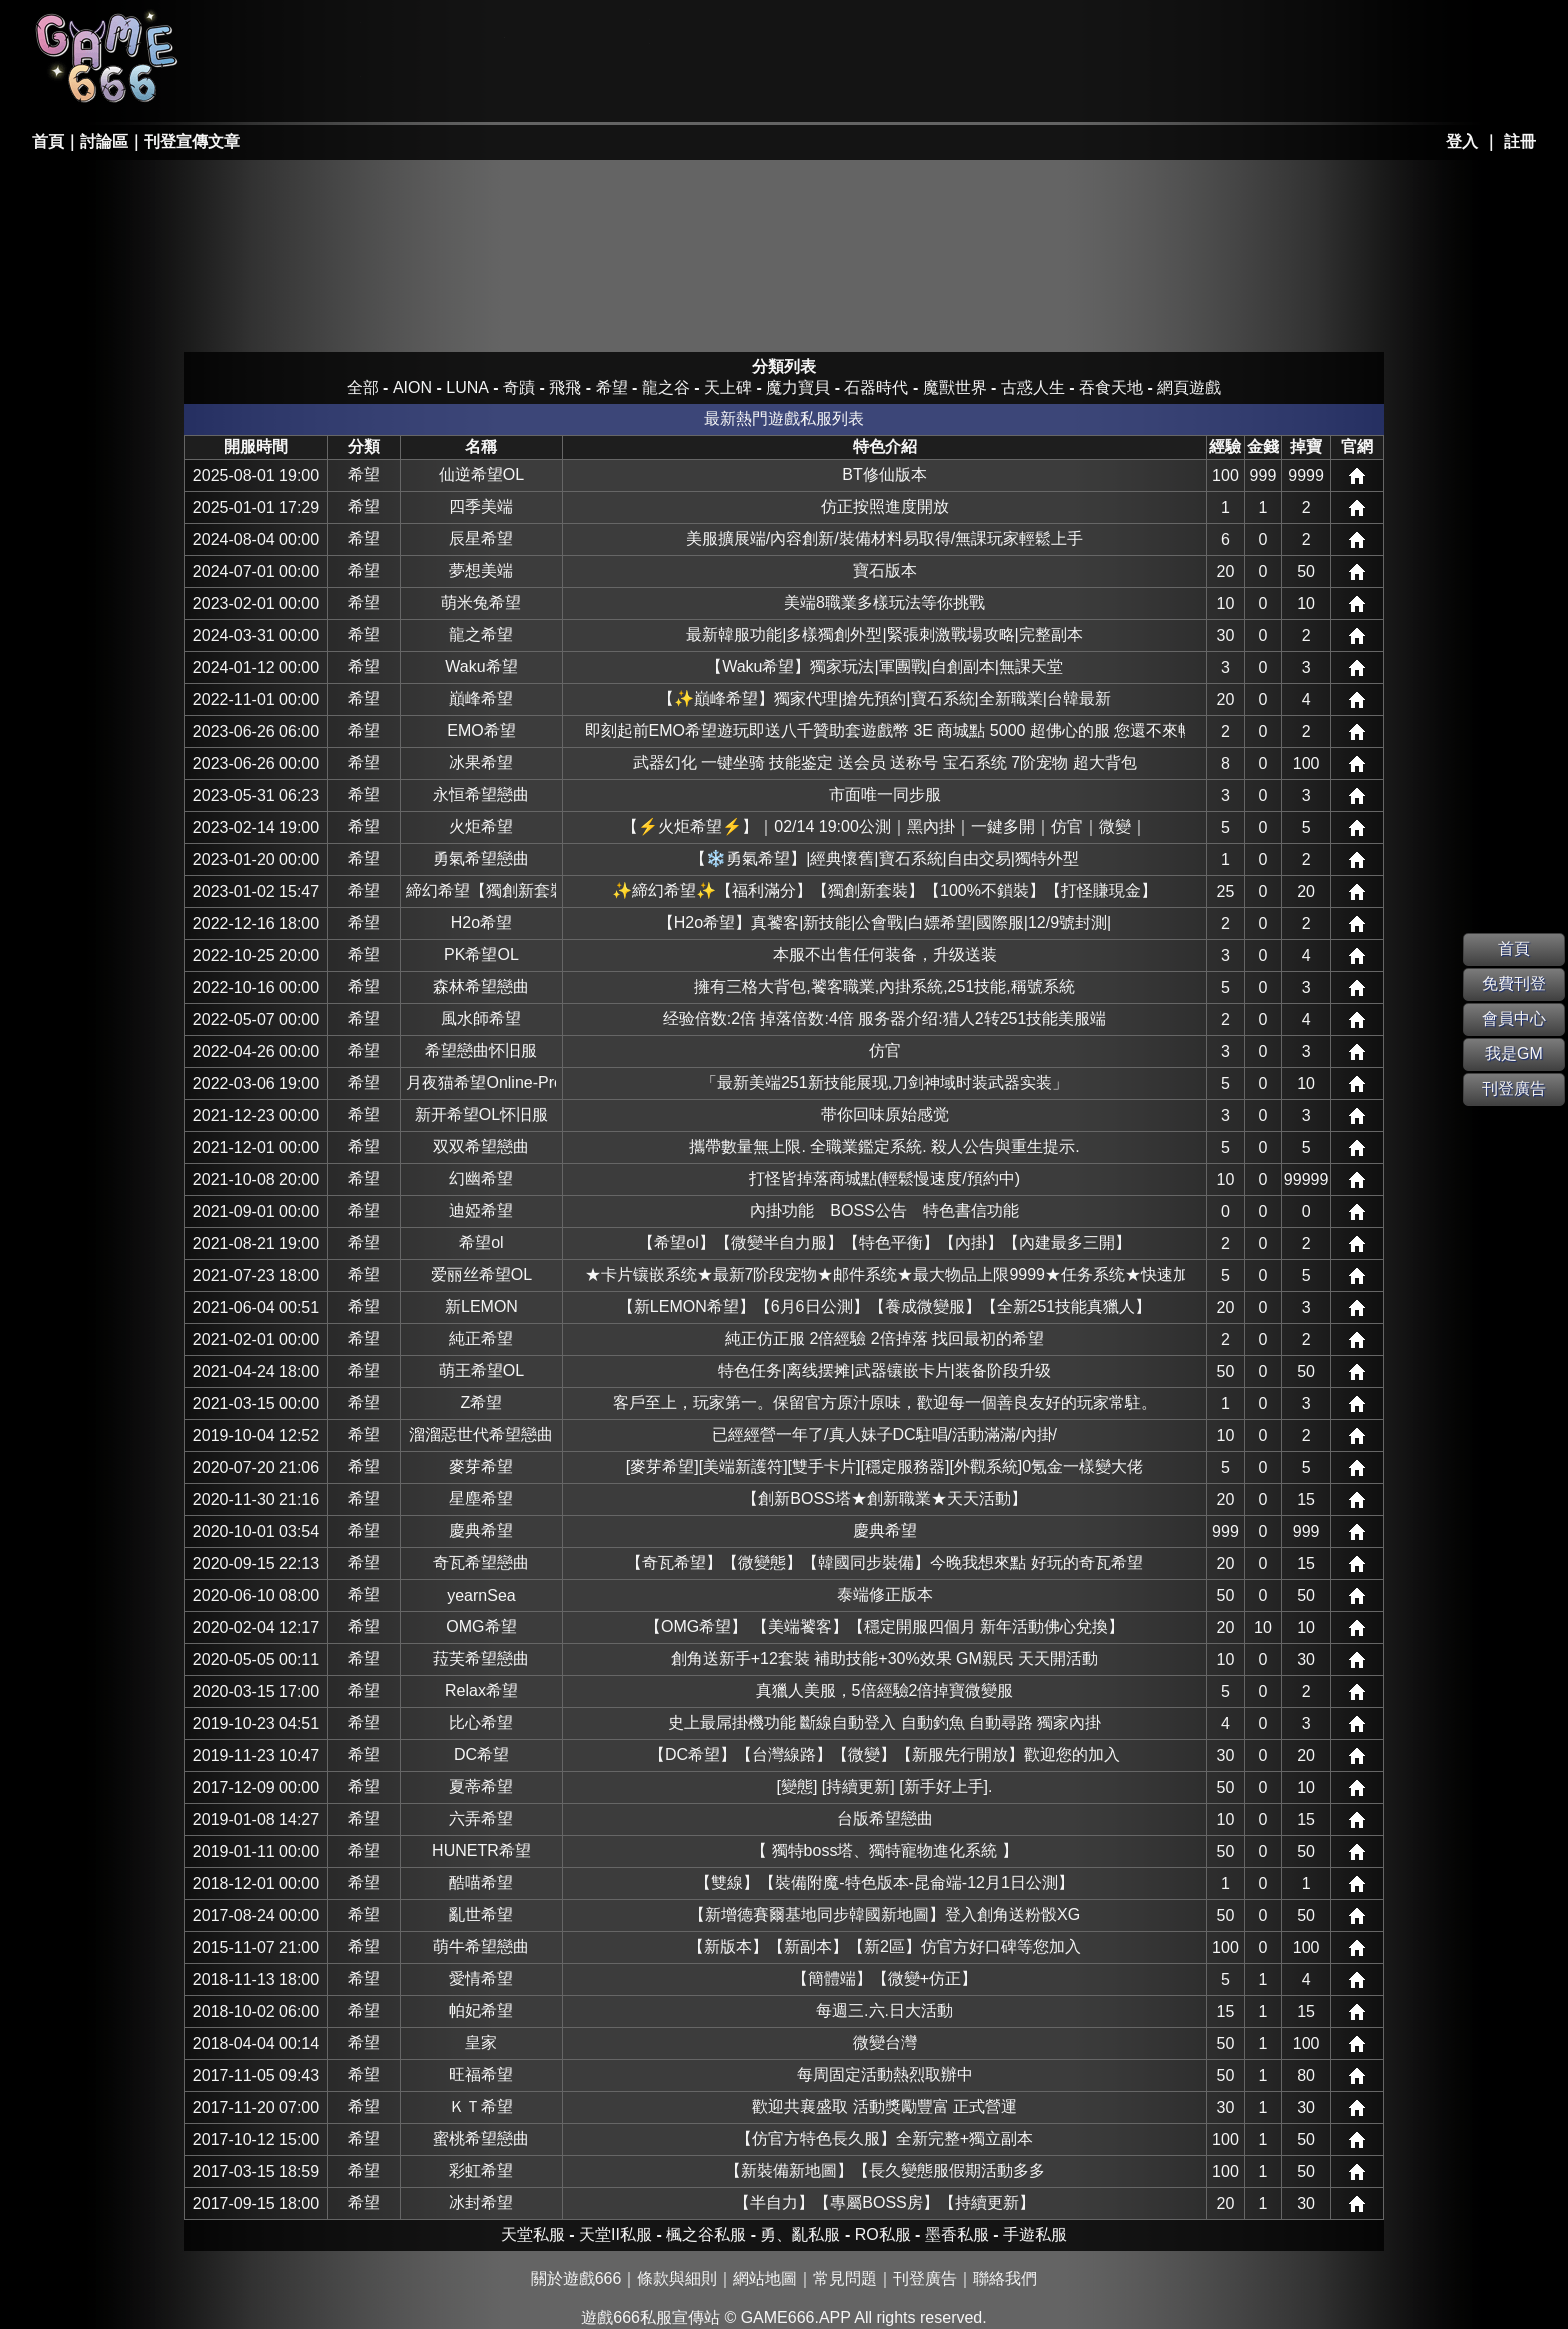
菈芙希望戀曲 (481, 1658)
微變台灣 (885, 2042)
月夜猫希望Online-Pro (481, 1082)
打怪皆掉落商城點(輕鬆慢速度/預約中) (884, 1178)
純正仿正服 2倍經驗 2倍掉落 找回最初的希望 (884, 1338)
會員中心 (1514, 1018)
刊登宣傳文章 (192, 141)
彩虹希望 (481, 2170)
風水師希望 (481, 1018)
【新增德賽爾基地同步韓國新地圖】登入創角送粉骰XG (884, 1914)
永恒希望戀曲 (481, 794)
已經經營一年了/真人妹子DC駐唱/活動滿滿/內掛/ (884, 1434)
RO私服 (435, 32)
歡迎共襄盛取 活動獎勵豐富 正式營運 (884, 2106)
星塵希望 (481, 1498)
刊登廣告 (925, 2278)
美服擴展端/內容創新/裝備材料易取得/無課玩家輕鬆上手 (884, 538)
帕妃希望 (481, 2010)
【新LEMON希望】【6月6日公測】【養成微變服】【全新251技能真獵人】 (884, 1306)
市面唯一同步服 (885, 794)
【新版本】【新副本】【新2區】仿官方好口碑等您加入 (884, 1946)
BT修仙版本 (884, 474)
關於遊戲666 (576, 2278)
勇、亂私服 (435, 86)
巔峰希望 (481, 698)
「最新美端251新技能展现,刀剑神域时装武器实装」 (884, 1082)
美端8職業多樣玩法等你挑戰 (884, 602)
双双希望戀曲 (481, 1146)
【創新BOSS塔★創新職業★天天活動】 (884, 1498)
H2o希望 (481, 922)
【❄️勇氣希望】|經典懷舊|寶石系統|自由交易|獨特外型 (884, 858)
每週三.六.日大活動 (884, 2010)
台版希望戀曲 (885, 1818)
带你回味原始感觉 (885, 1114)
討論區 (104, 141)
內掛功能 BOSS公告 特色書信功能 (884, 1210)
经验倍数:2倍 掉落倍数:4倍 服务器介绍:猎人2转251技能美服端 (885, 1018)
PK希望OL (481, 954)
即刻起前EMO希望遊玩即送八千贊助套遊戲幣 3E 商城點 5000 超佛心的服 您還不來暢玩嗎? (885, 730)
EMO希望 (481, 730)
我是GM (1514, 1053)
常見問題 (845, 2278)
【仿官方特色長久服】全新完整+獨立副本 (884, 2138)
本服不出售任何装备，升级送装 (885, 954)
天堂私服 (291, 32)
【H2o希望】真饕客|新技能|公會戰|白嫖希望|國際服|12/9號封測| (884, 922)
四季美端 (481, 506)
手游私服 (580, 86)
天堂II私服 (291, 86)
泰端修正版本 (885, 1594)
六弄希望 (481, 1818)
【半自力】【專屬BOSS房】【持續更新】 (884, 2202)
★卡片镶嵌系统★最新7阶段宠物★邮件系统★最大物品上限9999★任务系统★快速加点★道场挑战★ (885, 1274)
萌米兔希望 (481, 602)
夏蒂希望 (481, 1786)
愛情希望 (481, 1978)
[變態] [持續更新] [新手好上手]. (885, 1786)
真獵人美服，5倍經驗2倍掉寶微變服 (885, 1690)
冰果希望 (481, 762)
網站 (1357, 476)
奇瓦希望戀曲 (481, 1562)
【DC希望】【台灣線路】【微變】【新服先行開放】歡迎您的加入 (884, 1754)
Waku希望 (481, 666)
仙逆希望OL (481, 474)
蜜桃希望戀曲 (481, 2138)
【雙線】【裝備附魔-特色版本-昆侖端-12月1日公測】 (884, 1882)
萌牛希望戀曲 (481, 1946)
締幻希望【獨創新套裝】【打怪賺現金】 (481, 890)
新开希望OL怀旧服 (481, 1114)
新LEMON (481, 1306)
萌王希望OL (481, 1370)
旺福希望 (481, 2074)
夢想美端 (481, 570)
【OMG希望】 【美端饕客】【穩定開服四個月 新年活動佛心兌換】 (884, 1626)
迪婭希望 (481, 1210)
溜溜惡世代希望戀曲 (481, 1434)
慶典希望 (481, 1530)
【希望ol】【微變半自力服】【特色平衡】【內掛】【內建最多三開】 (884, 1242)
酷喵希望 (481, 1882)
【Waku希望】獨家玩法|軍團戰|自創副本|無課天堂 (884, 666)
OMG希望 (481, 1626)
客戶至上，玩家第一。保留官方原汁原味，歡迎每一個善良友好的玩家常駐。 (885, 1402)
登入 (1462, 141)
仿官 (885, 1050)
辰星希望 (481, 538)
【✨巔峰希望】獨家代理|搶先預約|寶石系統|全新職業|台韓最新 (884, 698)
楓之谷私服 (580, 32)
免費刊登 (1514, 983)
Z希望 (482, 1402)
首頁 (48, 141)
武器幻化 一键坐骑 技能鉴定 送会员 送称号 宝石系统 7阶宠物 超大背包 (885, 762)
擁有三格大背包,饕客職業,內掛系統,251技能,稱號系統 (884, 986)
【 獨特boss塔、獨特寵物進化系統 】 (884, 1850)
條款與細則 (677, 2278)
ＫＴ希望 (481, 2106)
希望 (364, 474)
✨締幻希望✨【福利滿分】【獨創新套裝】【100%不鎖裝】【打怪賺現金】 (884, 890)
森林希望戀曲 (481, 986)
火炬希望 (481, 826)
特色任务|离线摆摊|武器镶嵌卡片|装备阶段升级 (884, 1370)
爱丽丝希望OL (481, 1274)
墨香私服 (724, 32)
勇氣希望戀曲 (481, 858)
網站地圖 (765, 2278)
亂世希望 (481, 1914)
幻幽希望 (481, 1178)
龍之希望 (481, 634)
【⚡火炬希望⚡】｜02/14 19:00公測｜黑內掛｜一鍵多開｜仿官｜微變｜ (884, 826)
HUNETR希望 (481, 1850)
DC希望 (481, 1754)
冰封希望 (481, 2202)
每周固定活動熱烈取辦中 (885, 2074)
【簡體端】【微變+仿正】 (884, 1978)
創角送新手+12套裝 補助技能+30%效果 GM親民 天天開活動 (885, 1658)
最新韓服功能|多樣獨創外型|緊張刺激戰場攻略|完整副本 (884, 634)
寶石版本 (885, 570)
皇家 (481, 2042)
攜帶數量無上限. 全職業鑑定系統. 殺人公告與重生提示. (884, 1146)
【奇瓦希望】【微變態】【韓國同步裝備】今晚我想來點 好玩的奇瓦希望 (884, 1562)
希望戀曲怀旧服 (481, 1050)
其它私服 (724, 86)
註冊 (1520, 141)
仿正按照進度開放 (885, 506)
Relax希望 (481, 1690)
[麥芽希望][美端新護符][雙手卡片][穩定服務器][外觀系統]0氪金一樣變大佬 (884, 1466)
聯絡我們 (1005, 2278)
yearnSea (481, 1595)
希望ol (481, 1242)
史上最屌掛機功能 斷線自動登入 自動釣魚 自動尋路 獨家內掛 (885, 1722)
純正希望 (481, 1338)
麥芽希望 (481, 1466)
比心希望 (481, 1722)
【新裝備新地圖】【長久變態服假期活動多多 (885, 2170)
